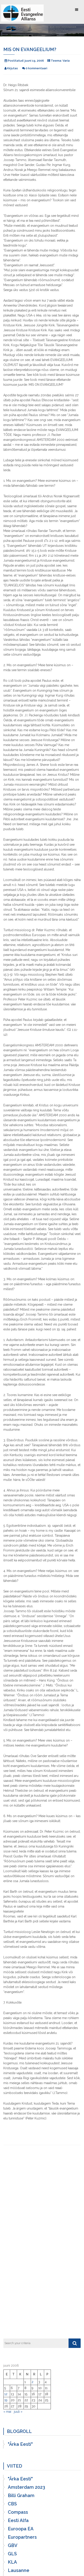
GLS (12, 2553)
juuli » (18, 2411)
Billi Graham (21, 2495)
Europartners (22, 2537)
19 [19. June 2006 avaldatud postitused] (5, 2400)
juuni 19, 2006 (34, 60)
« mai (7, 2411)
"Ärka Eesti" (20, 2444)
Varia (66, 60)
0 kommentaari (36, 68)
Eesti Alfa (18, 2520)
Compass (18, 2512)
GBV (12, 2545)
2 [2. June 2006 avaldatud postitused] (32, 2382)
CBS (12, 2503)
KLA (12, 2562)
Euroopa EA (21, 2528)
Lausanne (18, 2570)
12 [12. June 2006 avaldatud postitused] (5, 2394)
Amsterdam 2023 (26, 2487)
